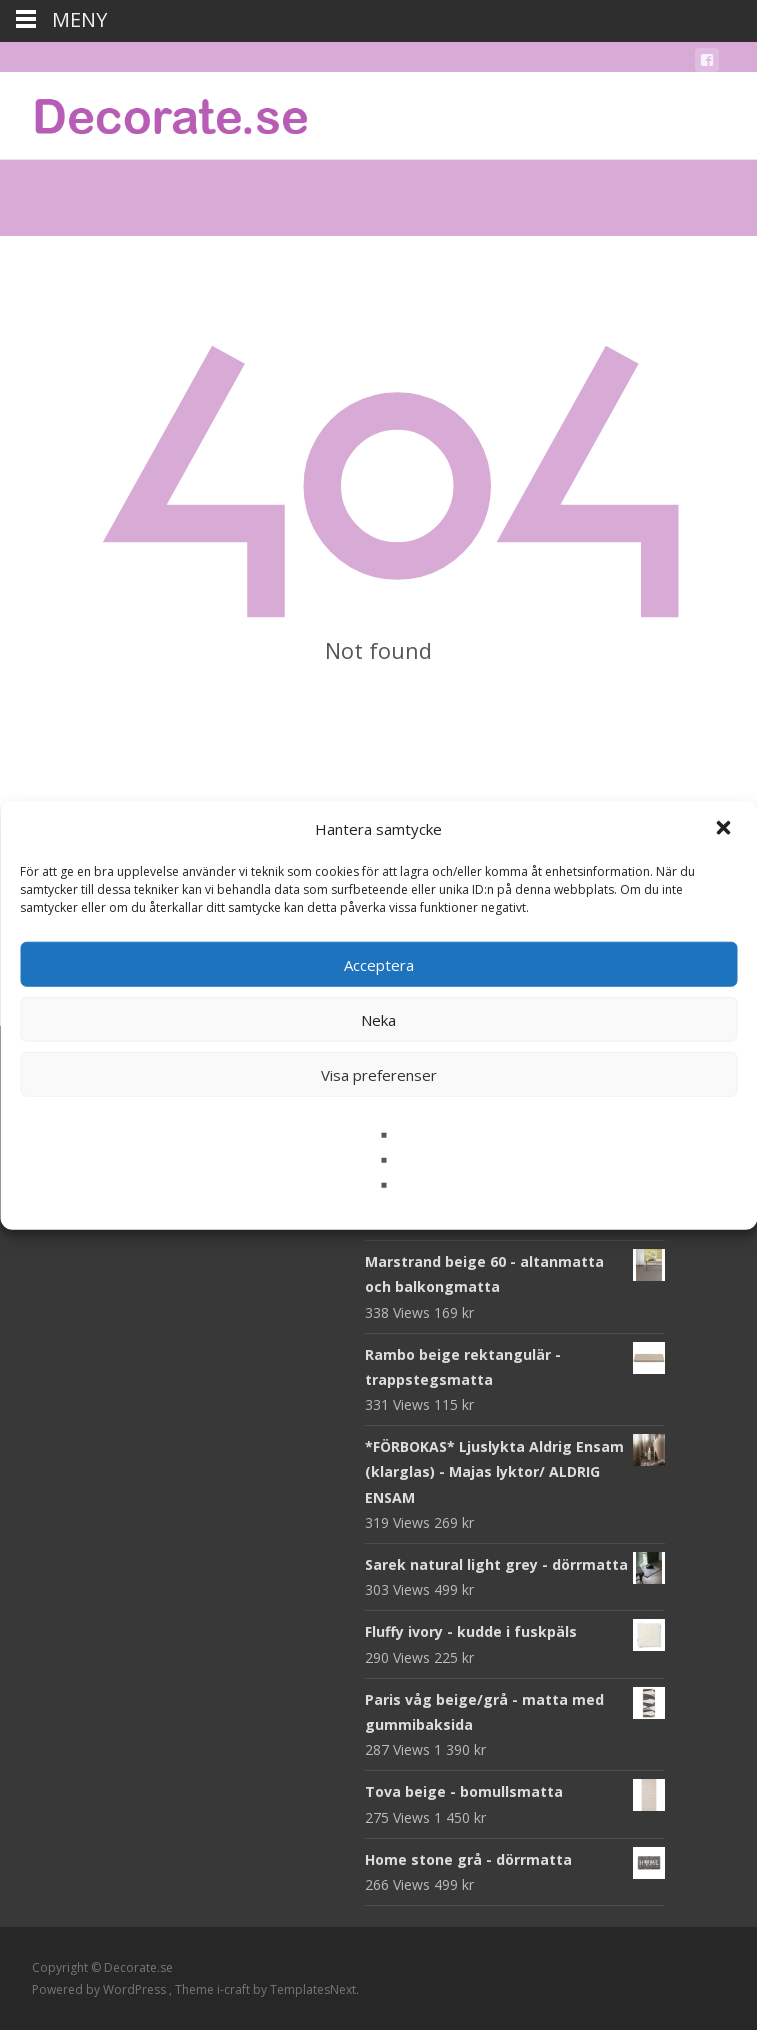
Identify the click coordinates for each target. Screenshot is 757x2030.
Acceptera (379, 964)
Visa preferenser (379, 1074)
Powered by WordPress (100, 1989)
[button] (725, 829)
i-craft (235, 1989)
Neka (378, 1019)
